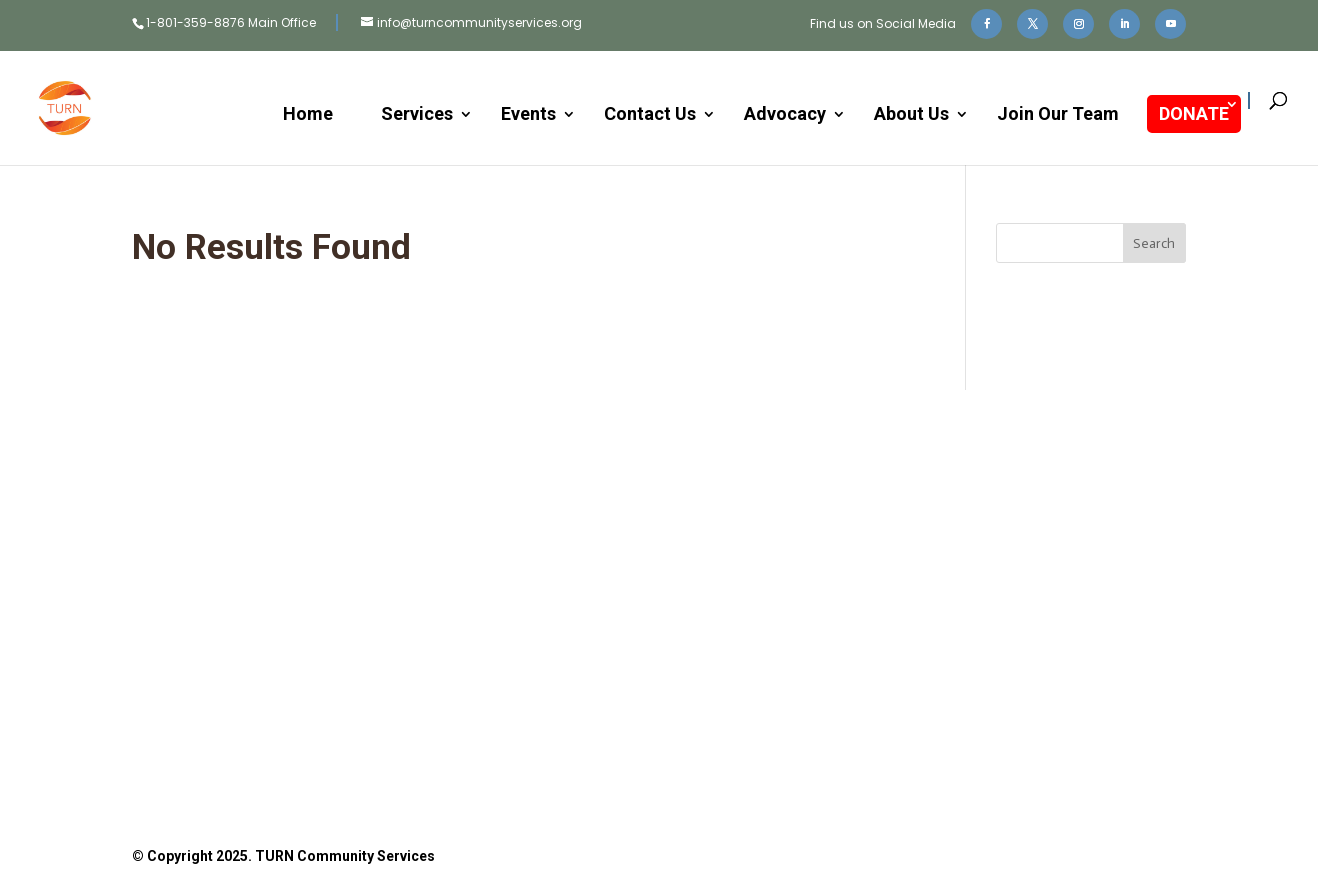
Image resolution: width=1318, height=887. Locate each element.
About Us (911, 115)
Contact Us (650, 115)
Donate (453, 654)
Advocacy (785, 115)
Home (308, 115)
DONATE (1194, 113)
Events (528, 115)
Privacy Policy (807, 749)
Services (417, 115)
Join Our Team (1058, 115)
